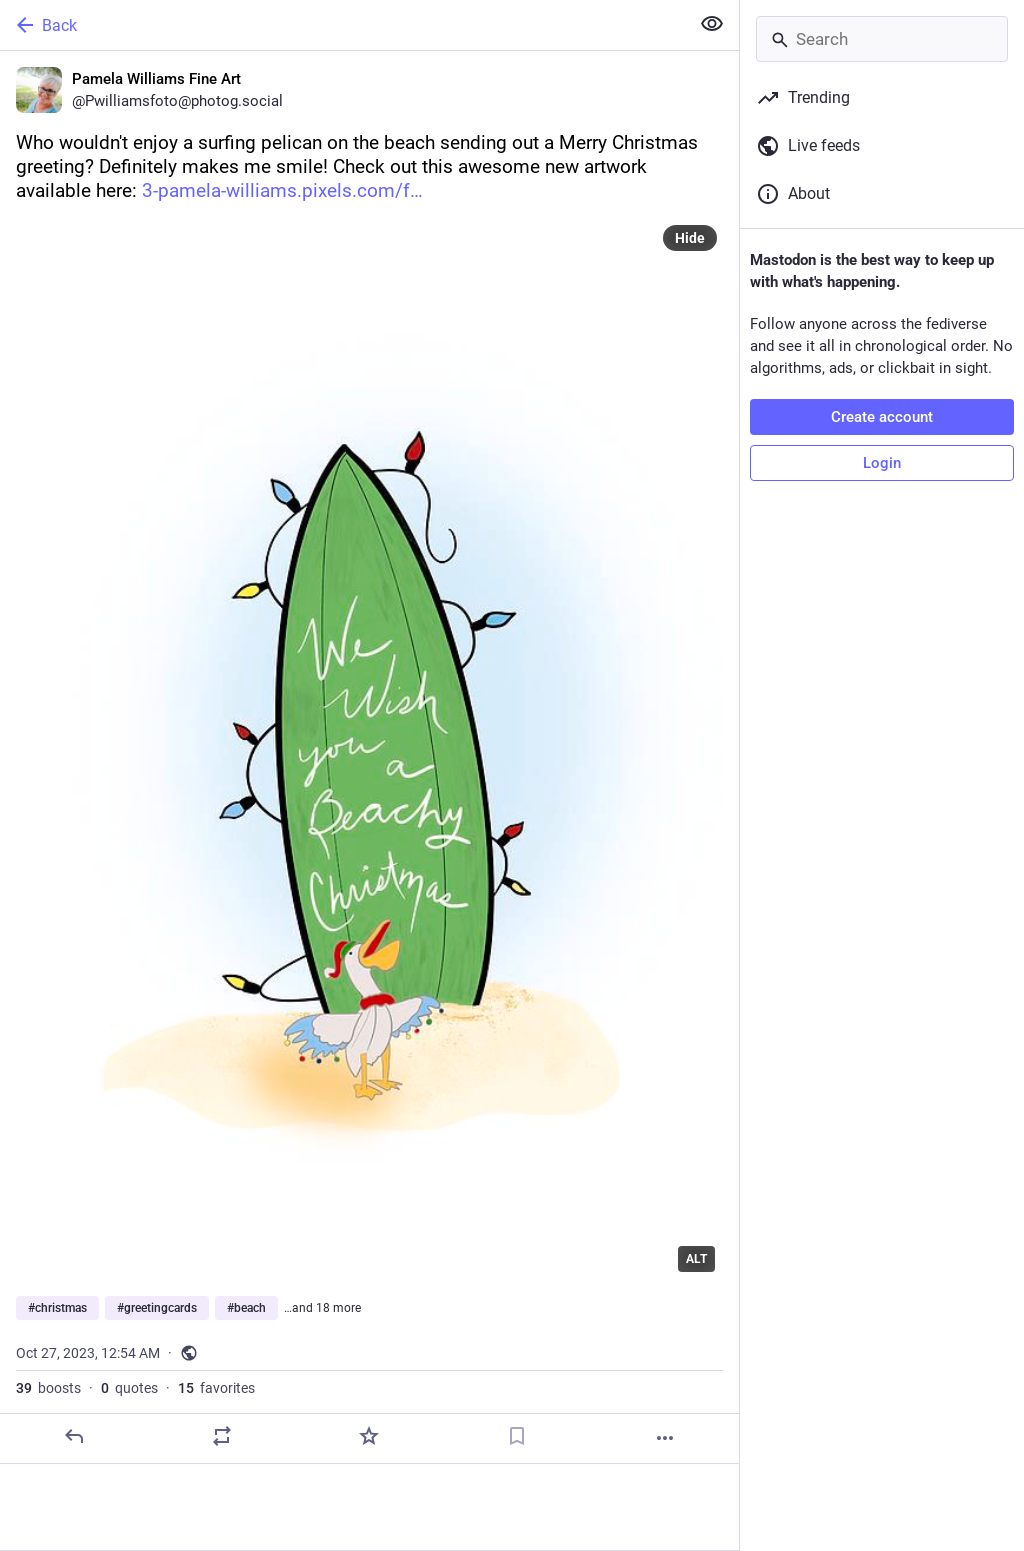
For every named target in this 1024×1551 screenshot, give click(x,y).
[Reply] (74, 1436)
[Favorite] (369, 1436)
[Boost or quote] (222, 1436)
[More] (665, 1438)
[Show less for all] (712, 24)
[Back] (342, 25)
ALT (696, 1259)
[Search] (882, 39)
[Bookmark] (517, 1436)
